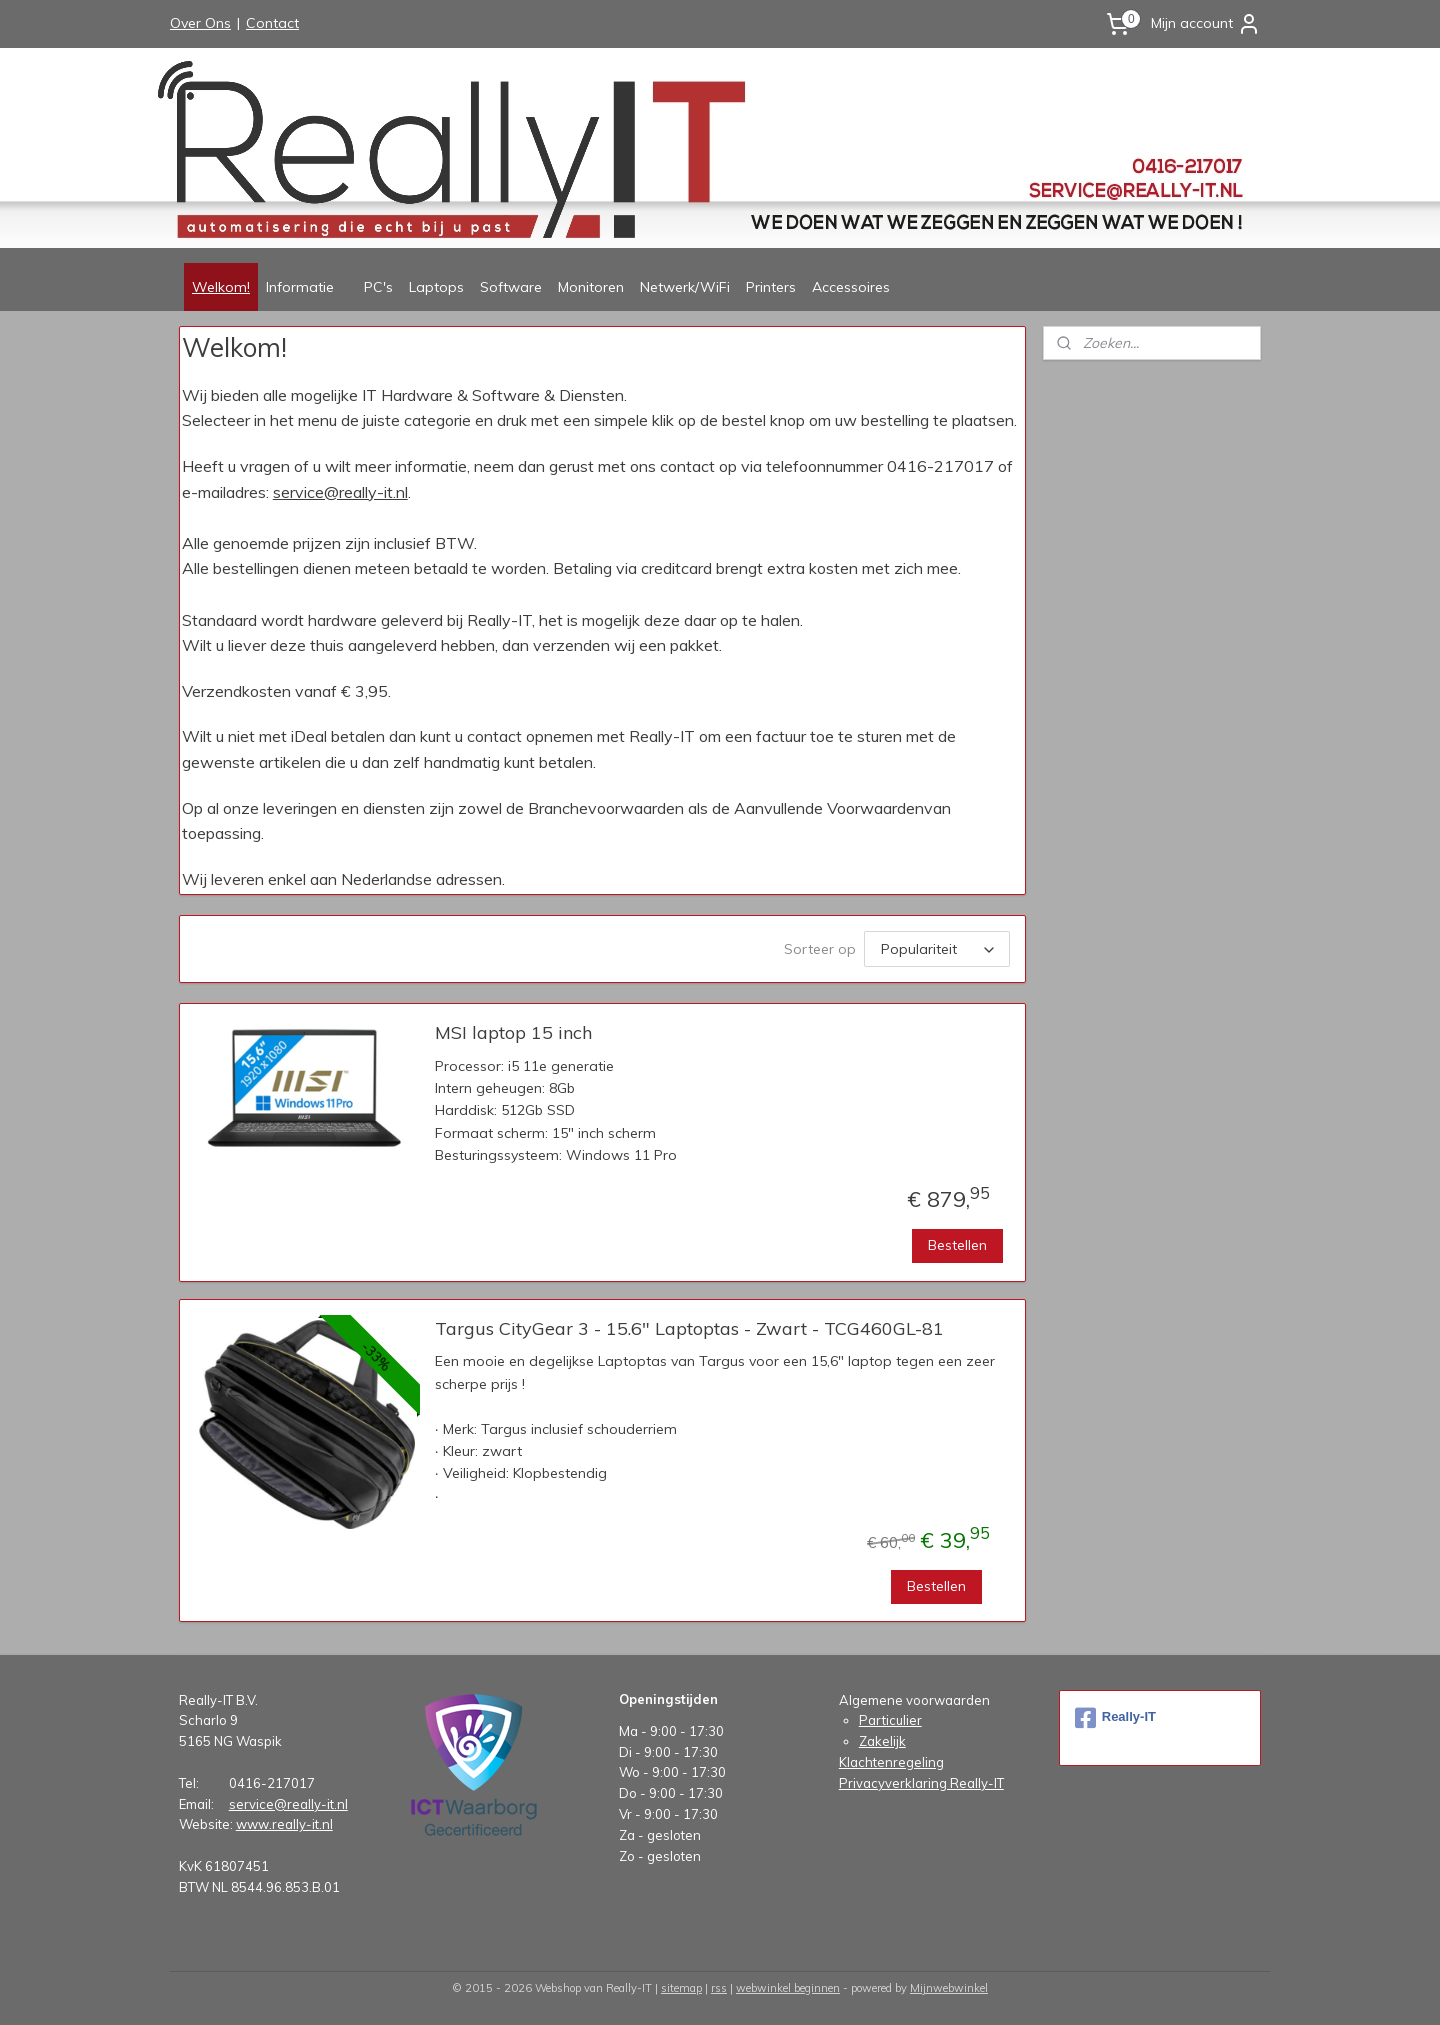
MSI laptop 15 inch (513, 1033)
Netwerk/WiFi (685, 287)
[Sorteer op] (937, 949)
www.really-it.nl (284, 1824)
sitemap (681, 1988)
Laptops (436, 287)
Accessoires (851, 287)
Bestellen (957, 1245)
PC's (378, 287)
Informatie (300, 287)
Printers (771, 287)
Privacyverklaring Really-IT (921, 1783)
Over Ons (200, 23)
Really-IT (1115, 1718)
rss (719, 1988)
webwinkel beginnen (788, 1988)
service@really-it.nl (340, 492)
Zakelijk (882, 1741)
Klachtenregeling (891, 1762)
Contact (272, 23)
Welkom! (221, 287)
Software (511, 287)
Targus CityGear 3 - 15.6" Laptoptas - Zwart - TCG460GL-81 (689, 1329)
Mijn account (1206, 24)
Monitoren (591, 287)
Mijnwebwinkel (949, 1988)
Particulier (890, 1720)
